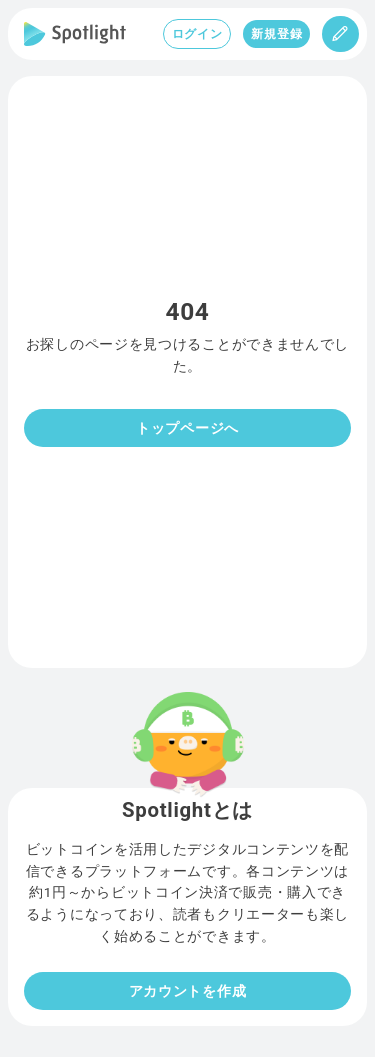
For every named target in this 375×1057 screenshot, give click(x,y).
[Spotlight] (75, 34)
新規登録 (276, 34)
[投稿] (340, 34)
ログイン (197, 34)
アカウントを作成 (188, 991)
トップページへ (187, 428)
